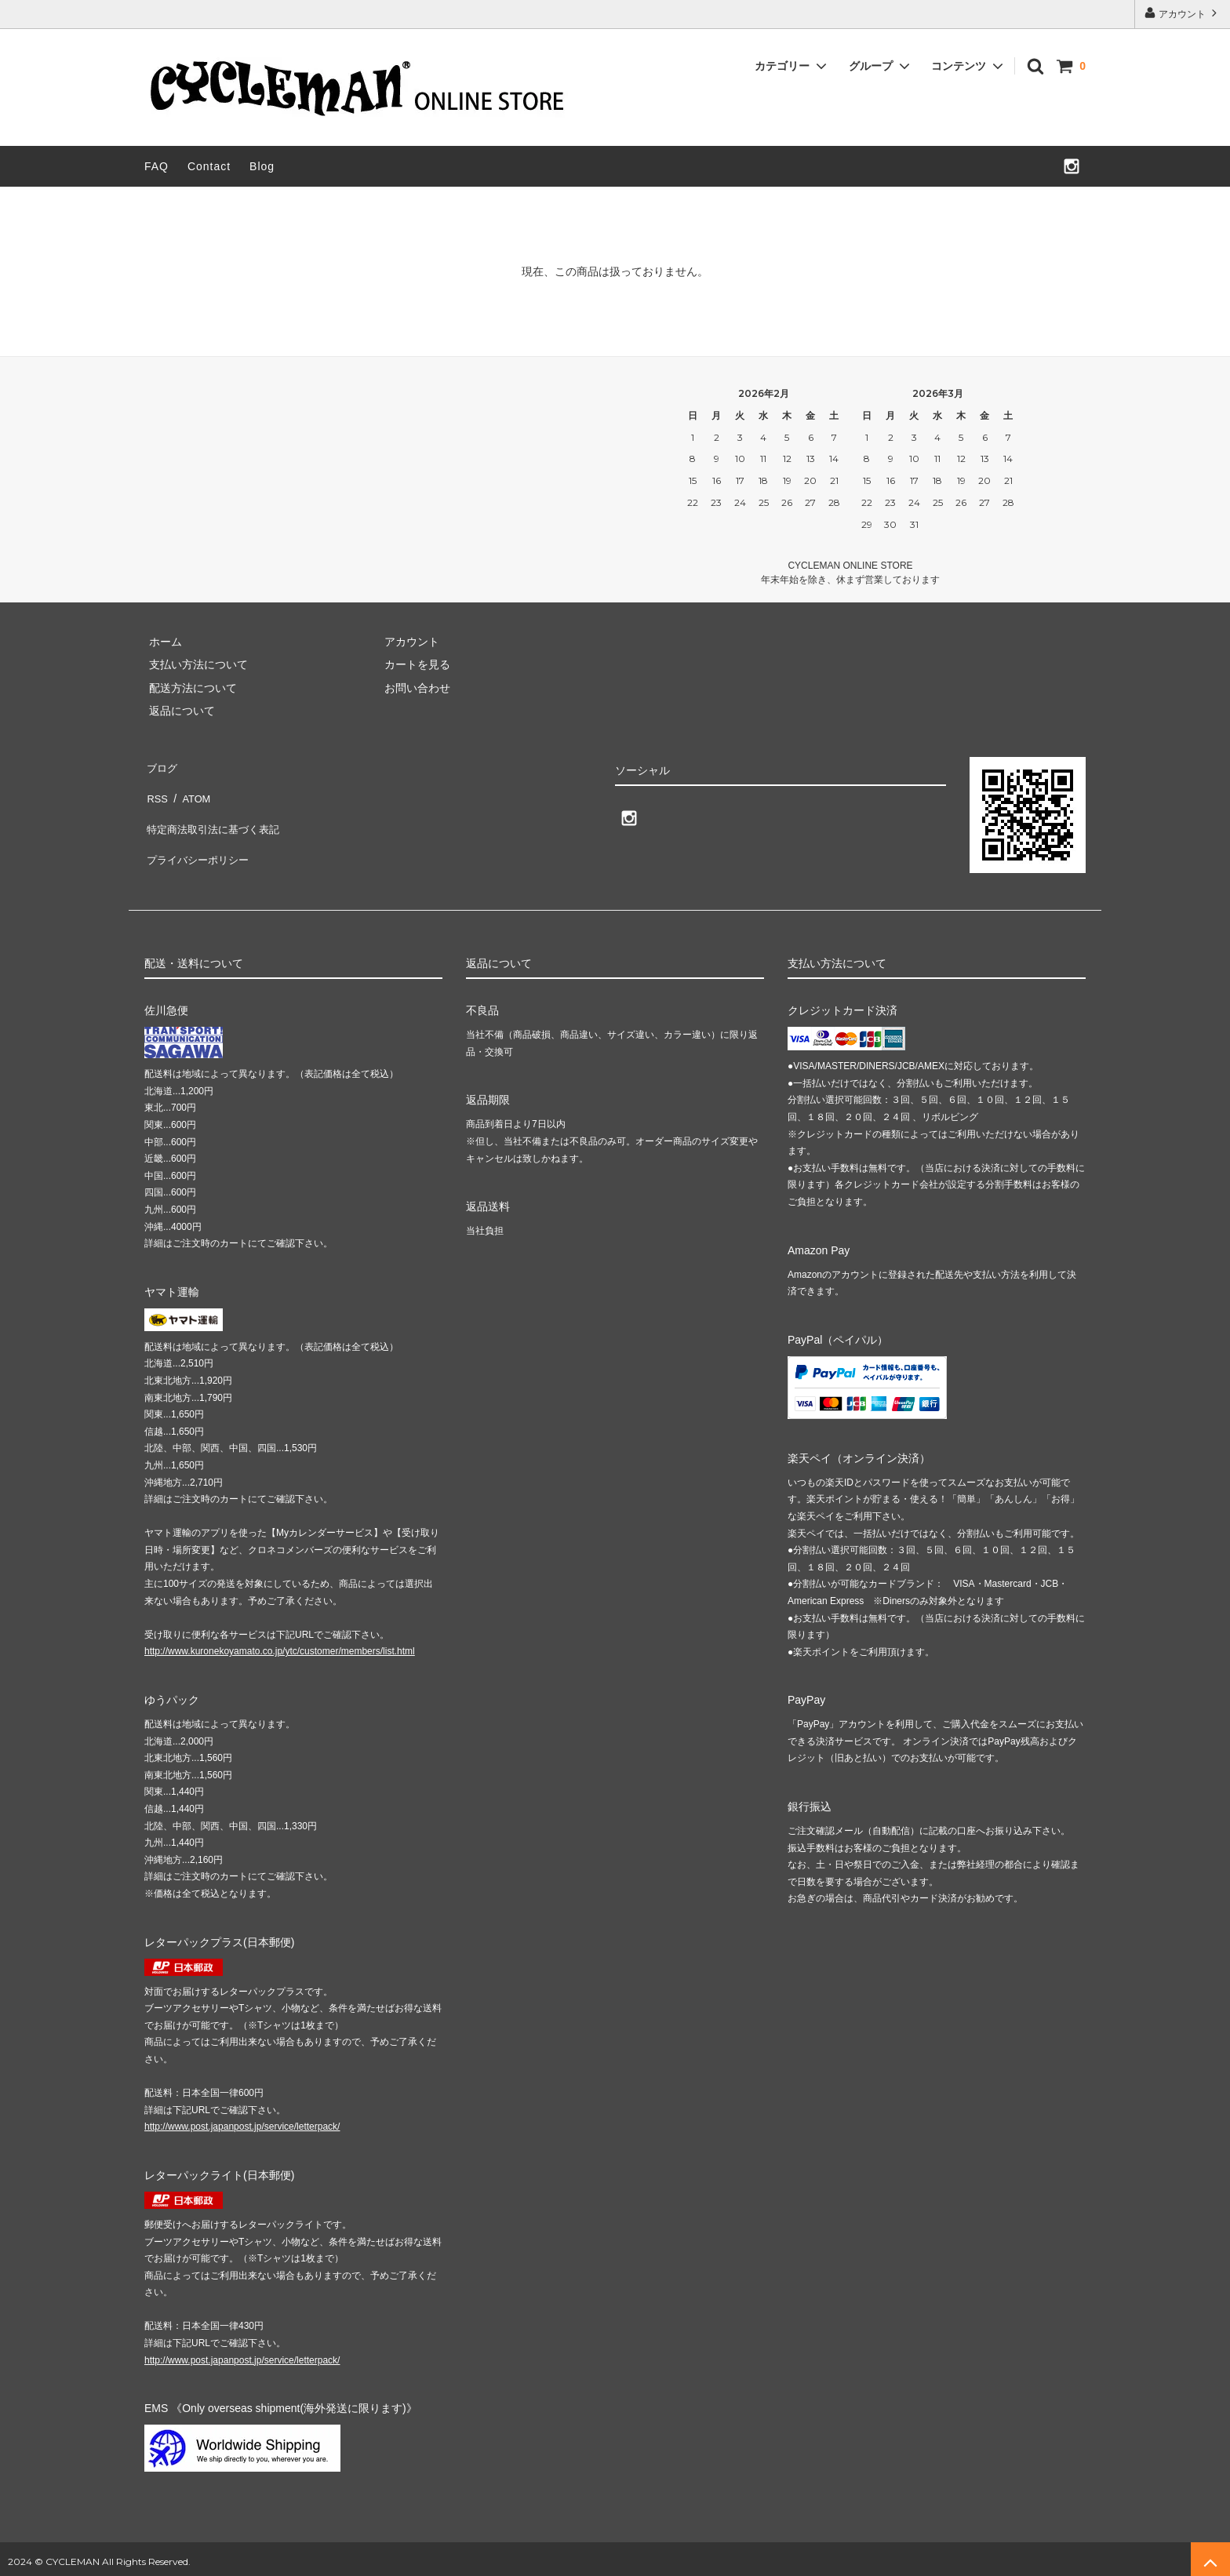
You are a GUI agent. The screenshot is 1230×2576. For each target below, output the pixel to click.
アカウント (1182, 13)
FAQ (156, 166)
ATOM (191, 788)
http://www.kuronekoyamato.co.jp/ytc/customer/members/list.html (279, 1645)
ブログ (160, 765)
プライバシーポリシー (199, 834)
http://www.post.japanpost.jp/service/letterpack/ (242, 2121)
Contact (209, 166)
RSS (155, 788)
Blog (262, 166)
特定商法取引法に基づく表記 (215, 811)
